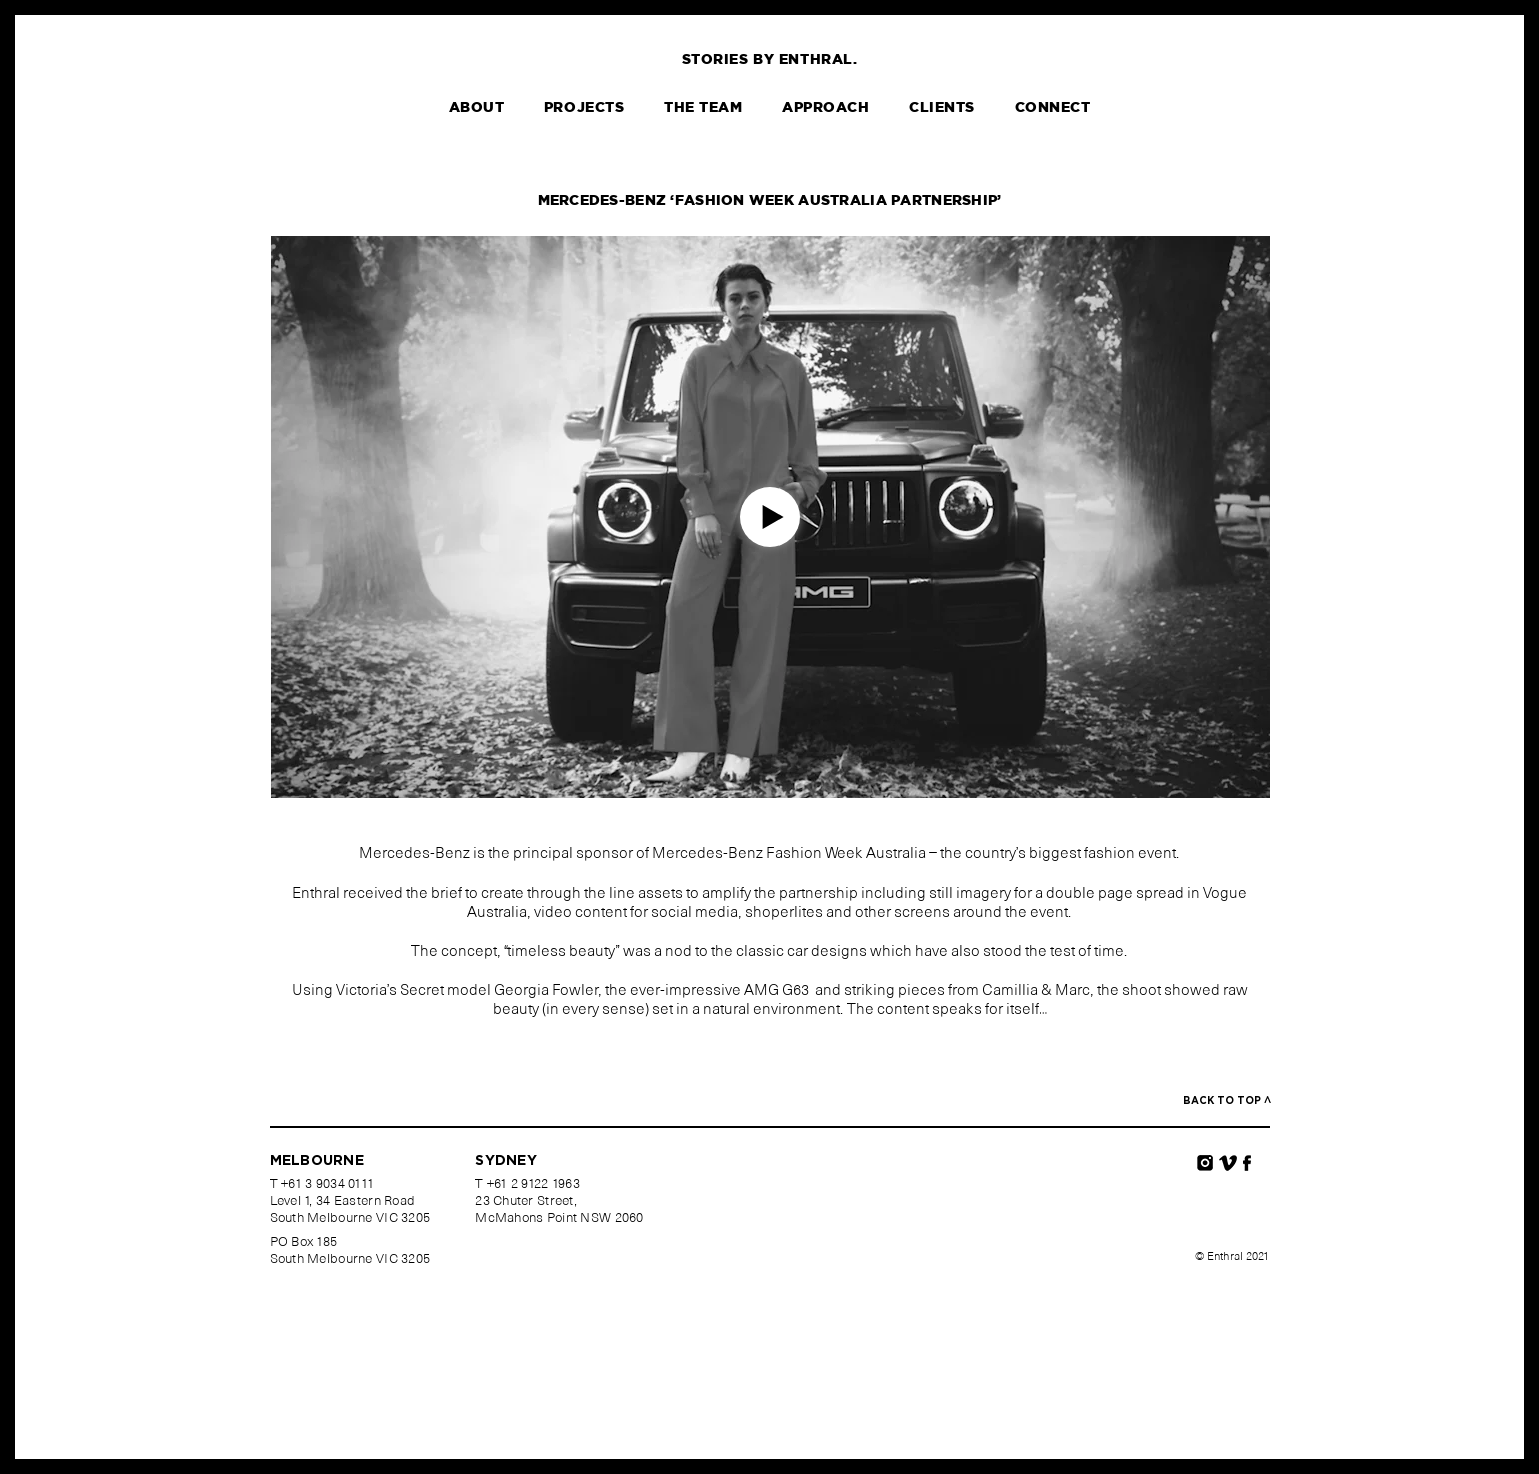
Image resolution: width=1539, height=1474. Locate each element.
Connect (1053, 108)
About (477, 108)
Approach (825, 108)
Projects (584, 108)
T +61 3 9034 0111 (322, 1185)
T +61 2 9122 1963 (527, 1185)
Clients (942, 108)
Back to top (1227, 1101)
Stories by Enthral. (770, 60)
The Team (703, 108)
